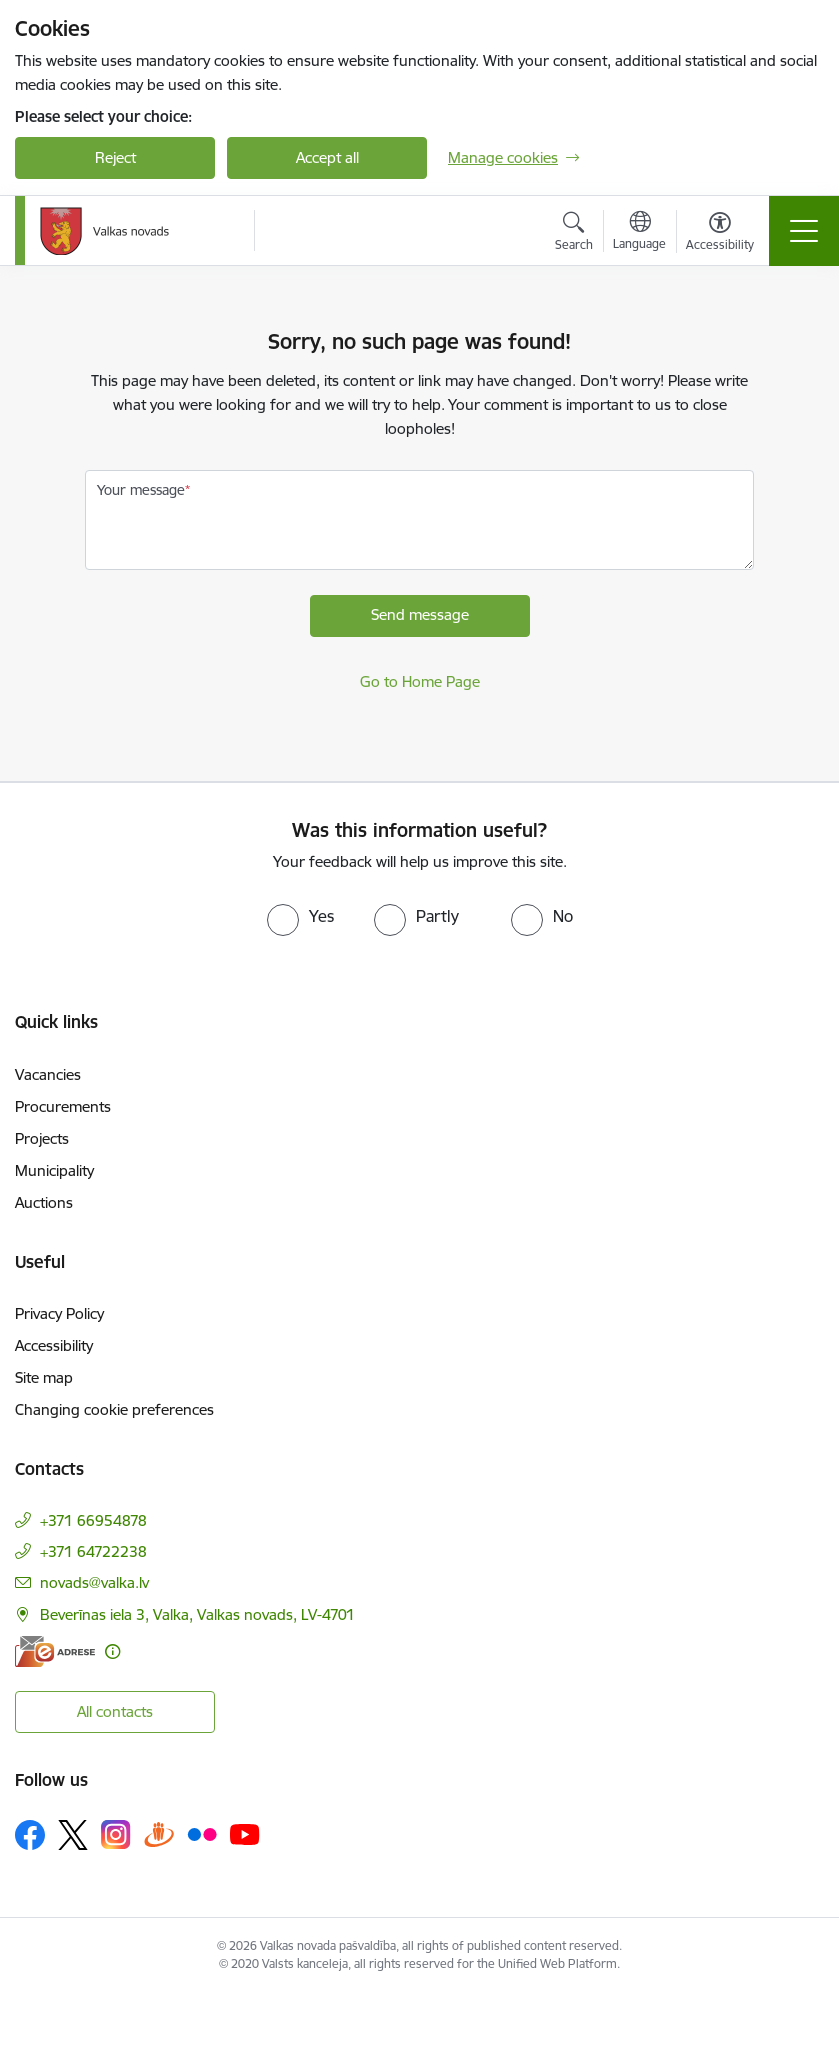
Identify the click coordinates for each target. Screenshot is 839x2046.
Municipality (54, 1170)
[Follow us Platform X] (73, 1835)
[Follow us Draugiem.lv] (159, 1834)
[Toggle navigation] (804, 231)
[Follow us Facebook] (30, 1835)
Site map (44, 1377)
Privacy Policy (59, 1313)
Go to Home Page (420, 681)
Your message (141, 490)
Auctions (44, 1202)
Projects (42, 1138)
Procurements (63, 1106)
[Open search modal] (574, 234)
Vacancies (48, 1074)
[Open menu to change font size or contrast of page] (720, 234)
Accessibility (54, 1345)
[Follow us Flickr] (202, 1834)
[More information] (112, 1651)
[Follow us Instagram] (116, 1834)
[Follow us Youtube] (245, 1834)
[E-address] (55, 1651)
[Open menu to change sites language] (639, 233)
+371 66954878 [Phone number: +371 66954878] (93, 1520)
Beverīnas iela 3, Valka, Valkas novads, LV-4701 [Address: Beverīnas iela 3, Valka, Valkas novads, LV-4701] (197, 1614)
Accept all (327, 157)
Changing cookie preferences (114, 1409)
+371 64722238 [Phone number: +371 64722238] (93, 1551)
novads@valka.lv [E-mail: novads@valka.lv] (94, 1582)
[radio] (300, 916)
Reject (115, 157)
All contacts (115, 1711)
